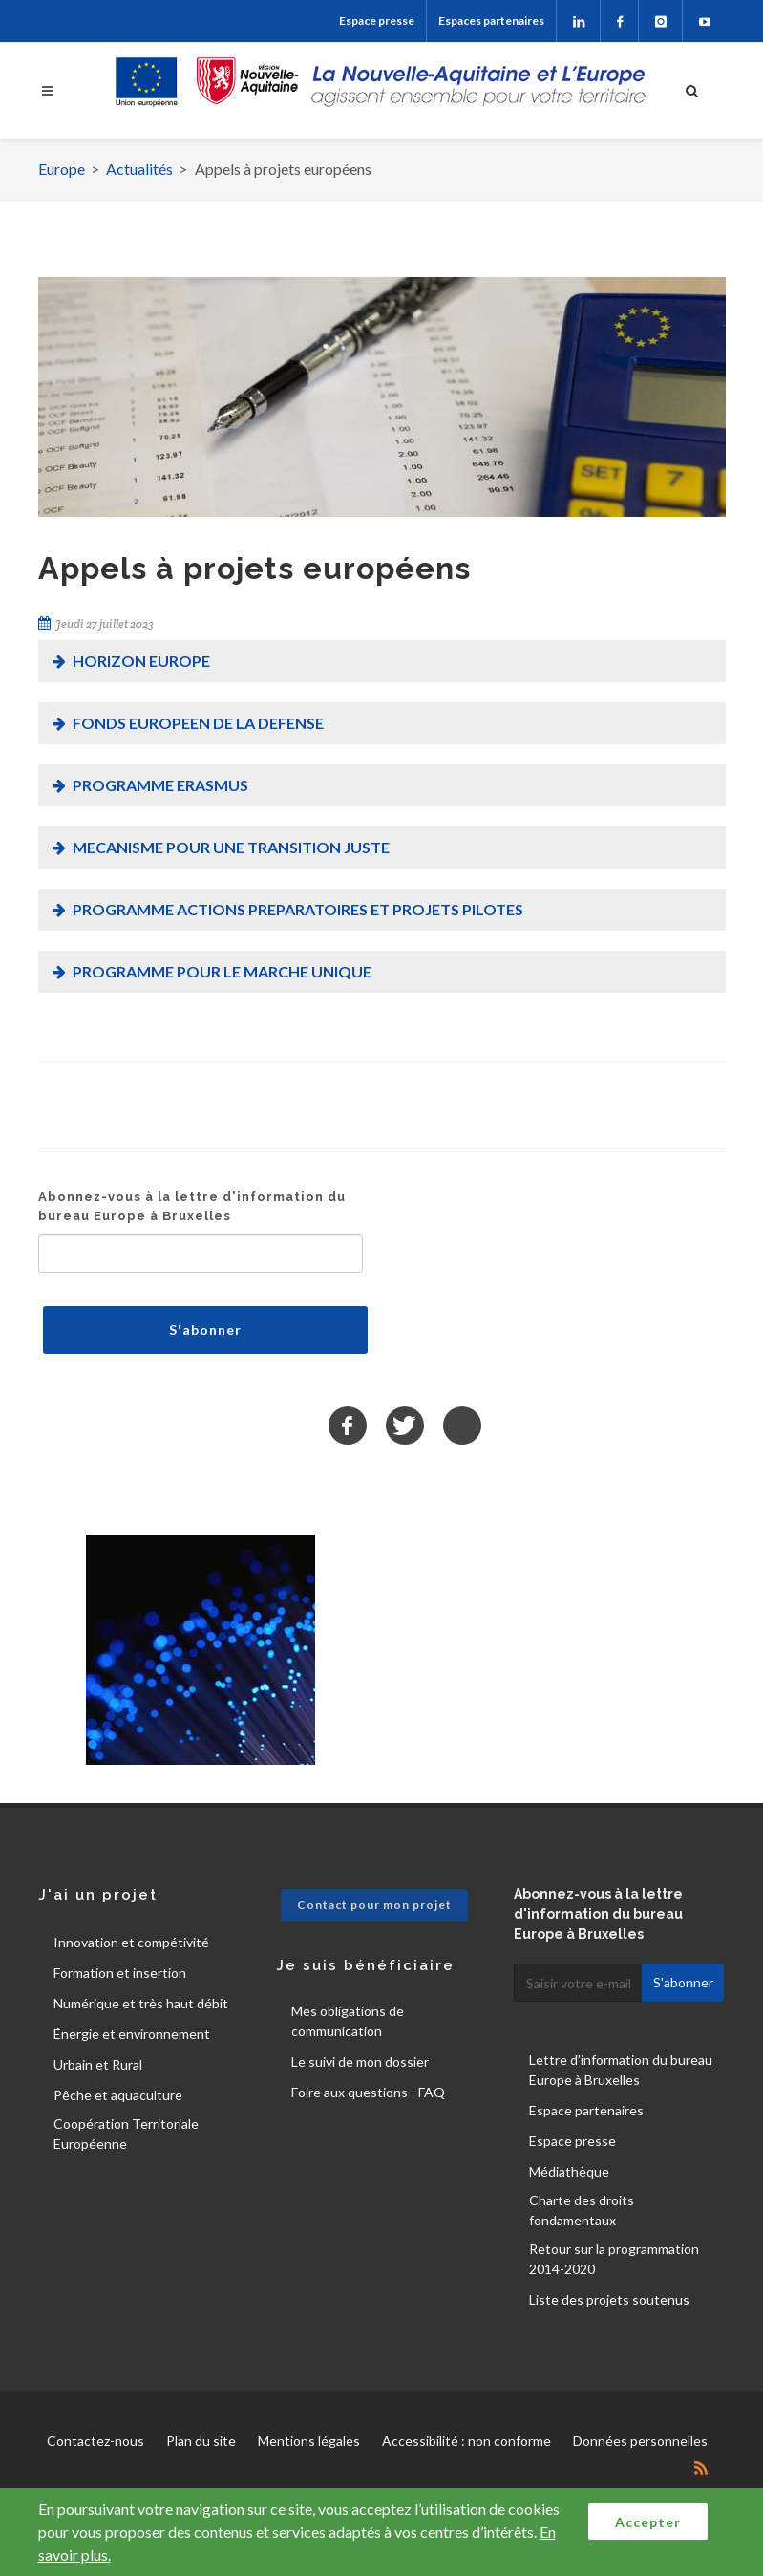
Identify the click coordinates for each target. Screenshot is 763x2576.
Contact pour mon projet (374, 1905)
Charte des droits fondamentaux (581, 2210)
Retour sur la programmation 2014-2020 (614, 2259)
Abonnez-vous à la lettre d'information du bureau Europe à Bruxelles (192, 1206)
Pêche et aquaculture (117, 2095)
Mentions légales (309, 2441)
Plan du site (201, 2441)
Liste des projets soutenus (609, 2299)
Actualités (139, 169)
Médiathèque (569, 2171)
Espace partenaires (586, 2110)
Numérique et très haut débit (140, 2003)
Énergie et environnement (131, 2034)
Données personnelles (640, 2441)
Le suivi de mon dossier (360, 2061)
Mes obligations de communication (347, 2021)
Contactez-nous (95, 2441)
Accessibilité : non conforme (466, 2441)
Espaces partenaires (491, 20)
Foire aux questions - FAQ (368, 2092)
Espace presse (376, 20)
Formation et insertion (119, 1972)
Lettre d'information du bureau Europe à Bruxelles (620, 2069)
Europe (61, 169)
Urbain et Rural (97, 2064)
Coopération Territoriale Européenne (126, 2133)
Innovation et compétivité (131, 1942)
